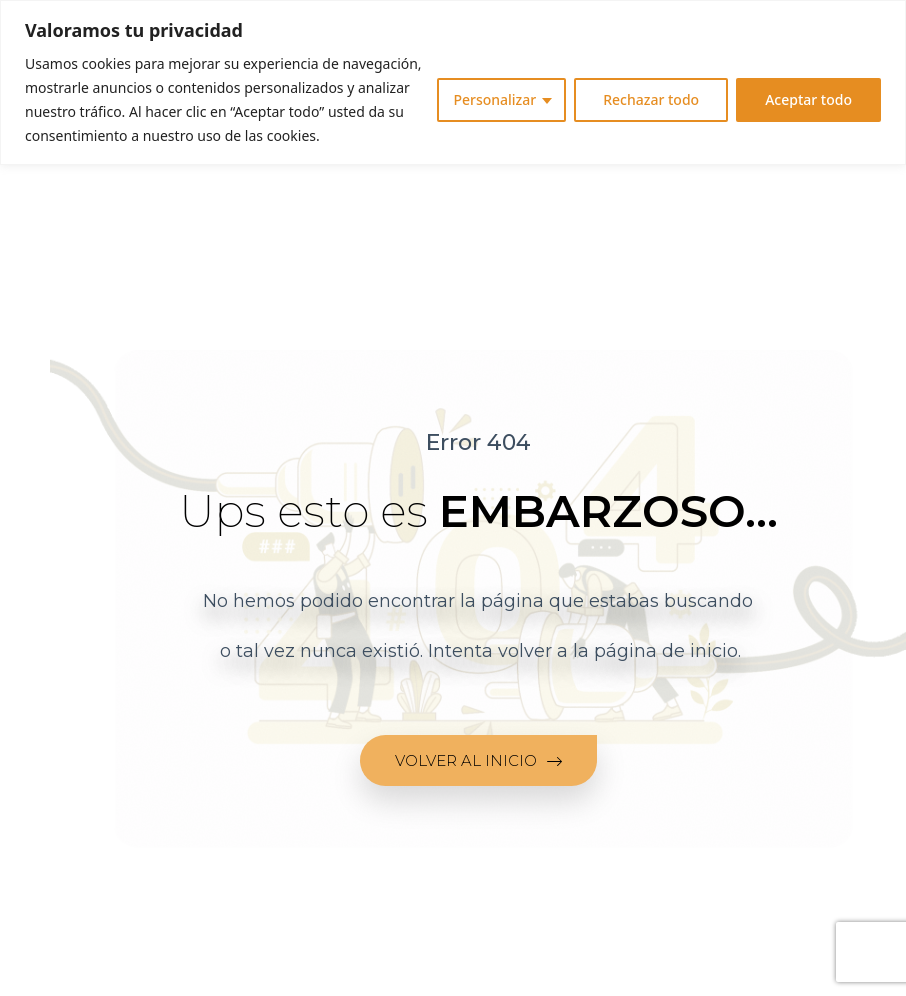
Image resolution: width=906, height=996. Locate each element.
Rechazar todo (651, 99)
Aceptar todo (808, 99)
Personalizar (494, 99)
